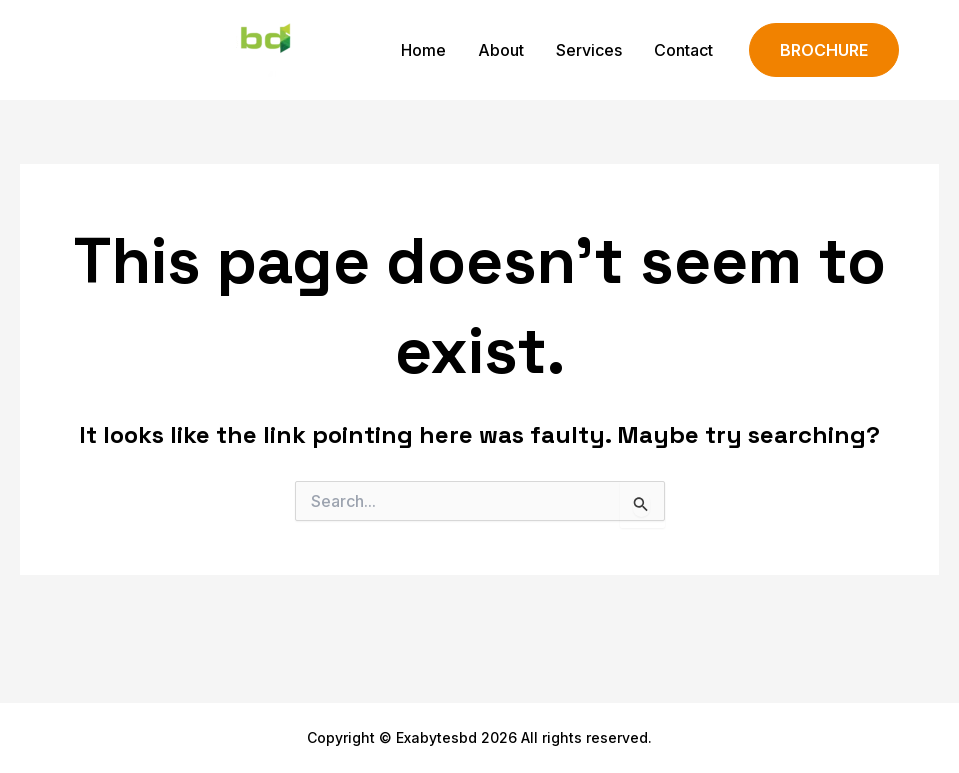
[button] (824, 50)
